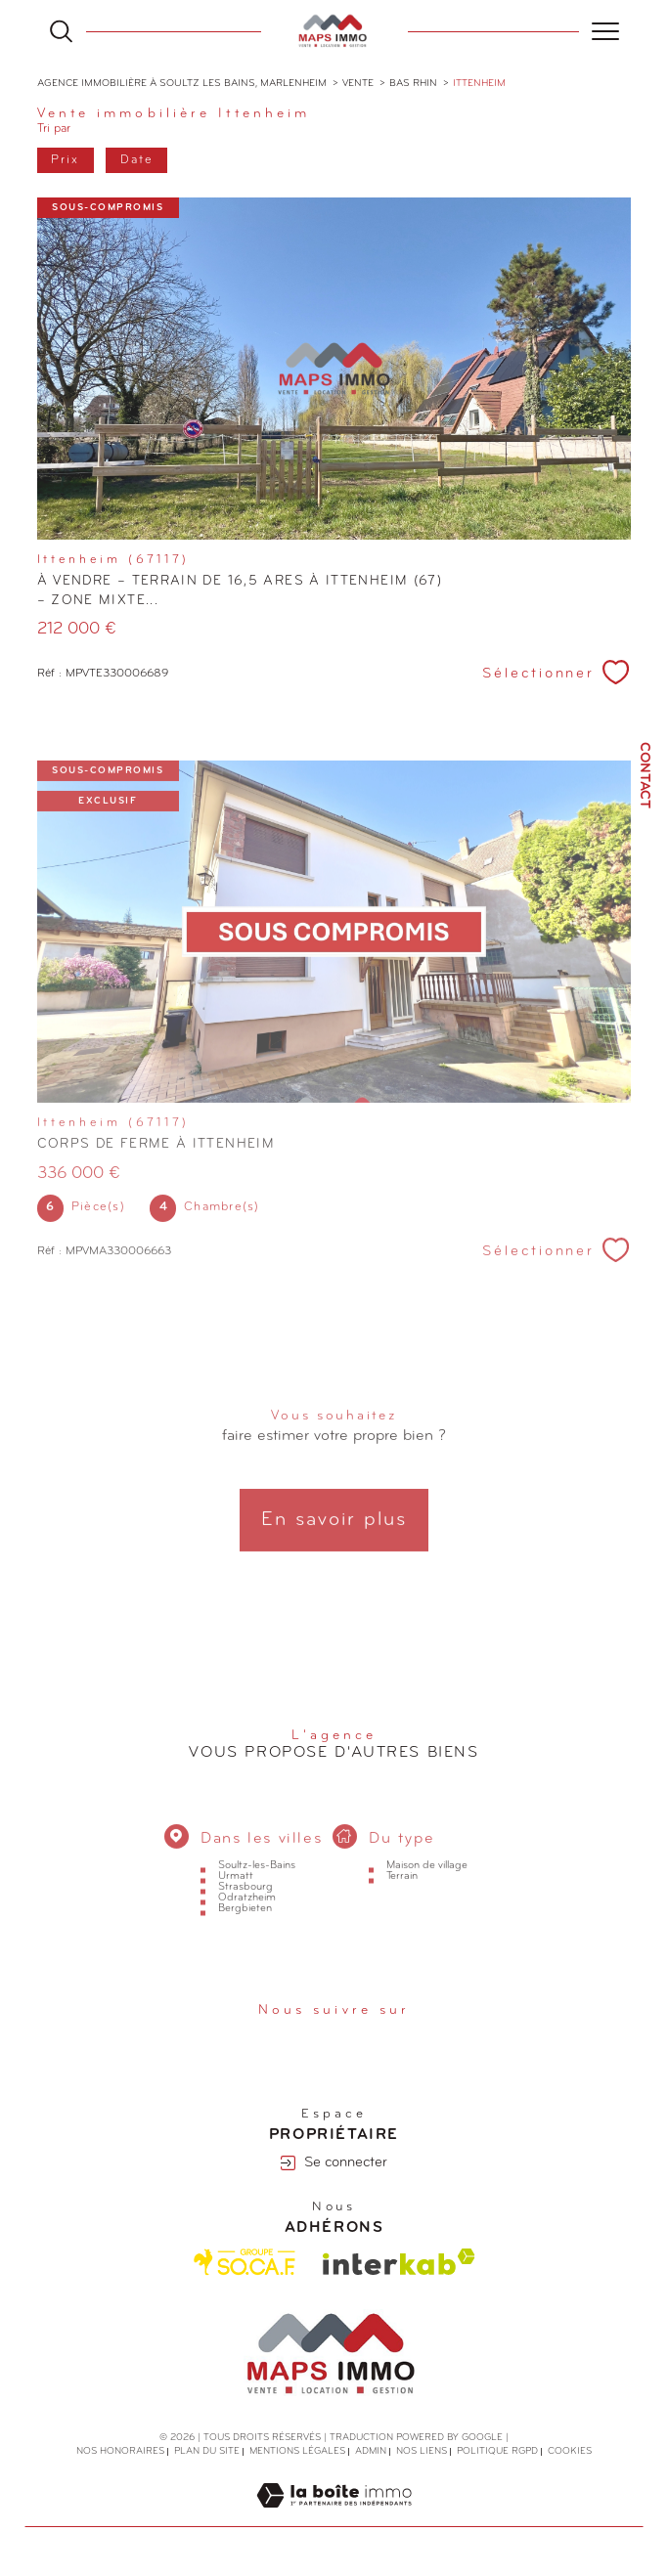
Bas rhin (413, 83)
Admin (370, 2452)
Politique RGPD (497, 2452)
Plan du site (207, 2452)
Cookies (570, 2452)
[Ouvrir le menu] (605, 31)
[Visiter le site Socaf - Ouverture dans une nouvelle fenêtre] (245, 2262)
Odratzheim (247, 1924)
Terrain (402, 1903)
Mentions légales (297, 2452)
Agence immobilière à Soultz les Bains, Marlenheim (182, 83)
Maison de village (427, 1892)
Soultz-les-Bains (256, 1892)
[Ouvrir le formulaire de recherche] (61, 31)
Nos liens (421, 2452)
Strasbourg (245, 1913)
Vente (358, 83)
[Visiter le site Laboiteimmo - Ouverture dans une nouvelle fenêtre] (334, 2517)
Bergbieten (245, 1935)
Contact (644, 775)
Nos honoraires (120, 2452)
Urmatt (235, 1903)
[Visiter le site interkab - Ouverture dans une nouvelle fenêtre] (399, 2262)
